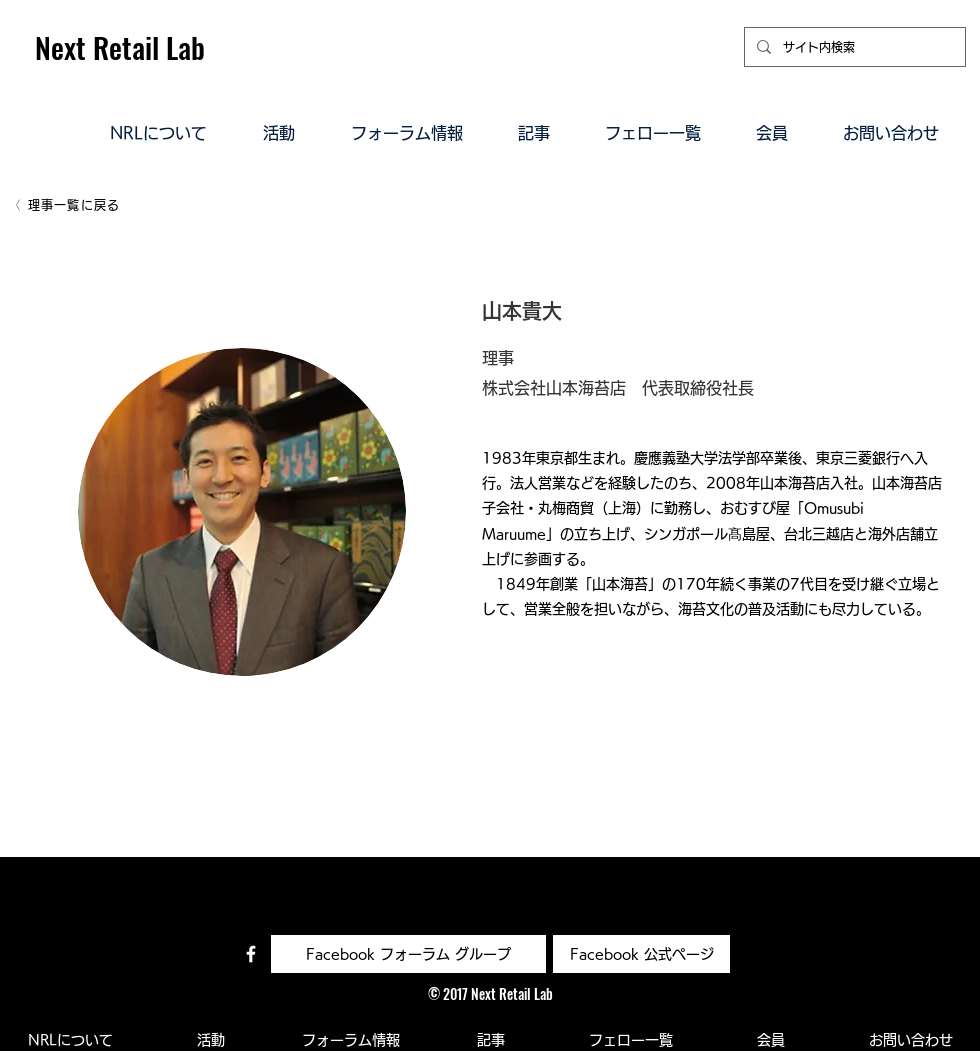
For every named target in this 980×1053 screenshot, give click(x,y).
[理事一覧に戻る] (65, 205)
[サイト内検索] (853, 47)
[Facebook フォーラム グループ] (408, 954)
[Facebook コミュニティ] (251, 954)
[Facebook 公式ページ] (641, 954)
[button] (158, 132)
